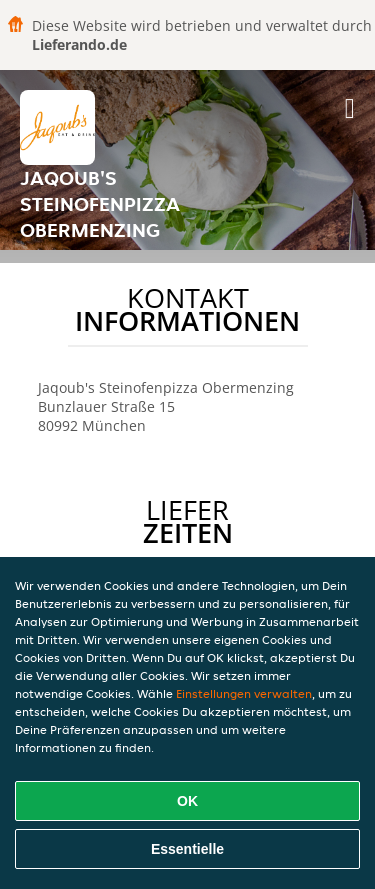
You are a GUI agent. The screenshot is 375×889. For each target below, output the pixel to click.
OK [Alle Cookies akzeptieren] (187, 801)
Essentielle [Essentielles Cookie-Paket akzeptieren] (187, 849)
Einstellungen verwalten (244, 693)
